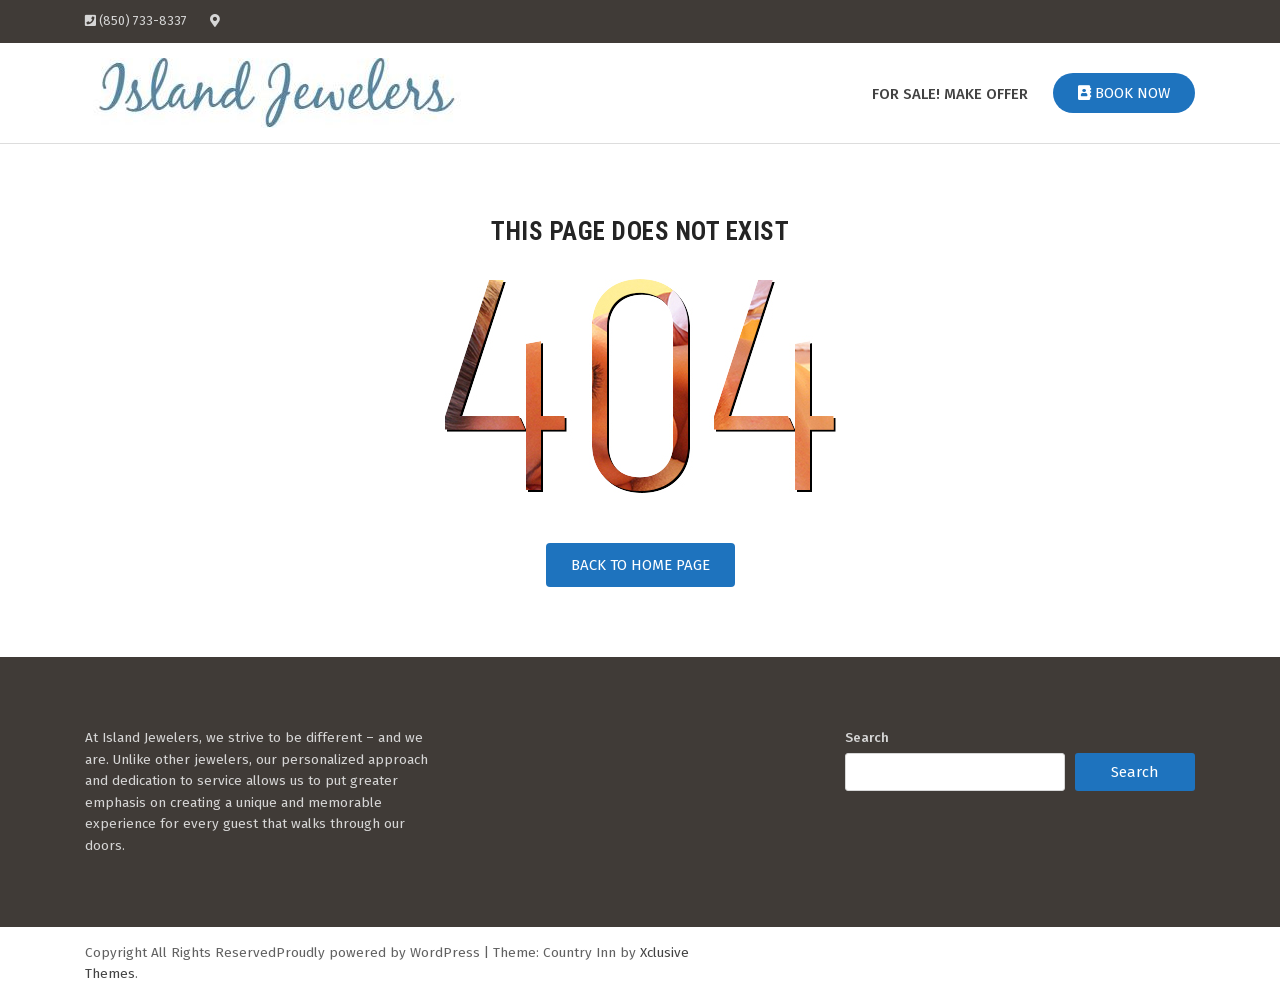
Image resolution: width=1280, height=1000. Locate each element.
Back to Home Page (640, 565)
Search (867, 737)
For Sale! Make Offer (950, 94)
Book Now (1124, 93)
